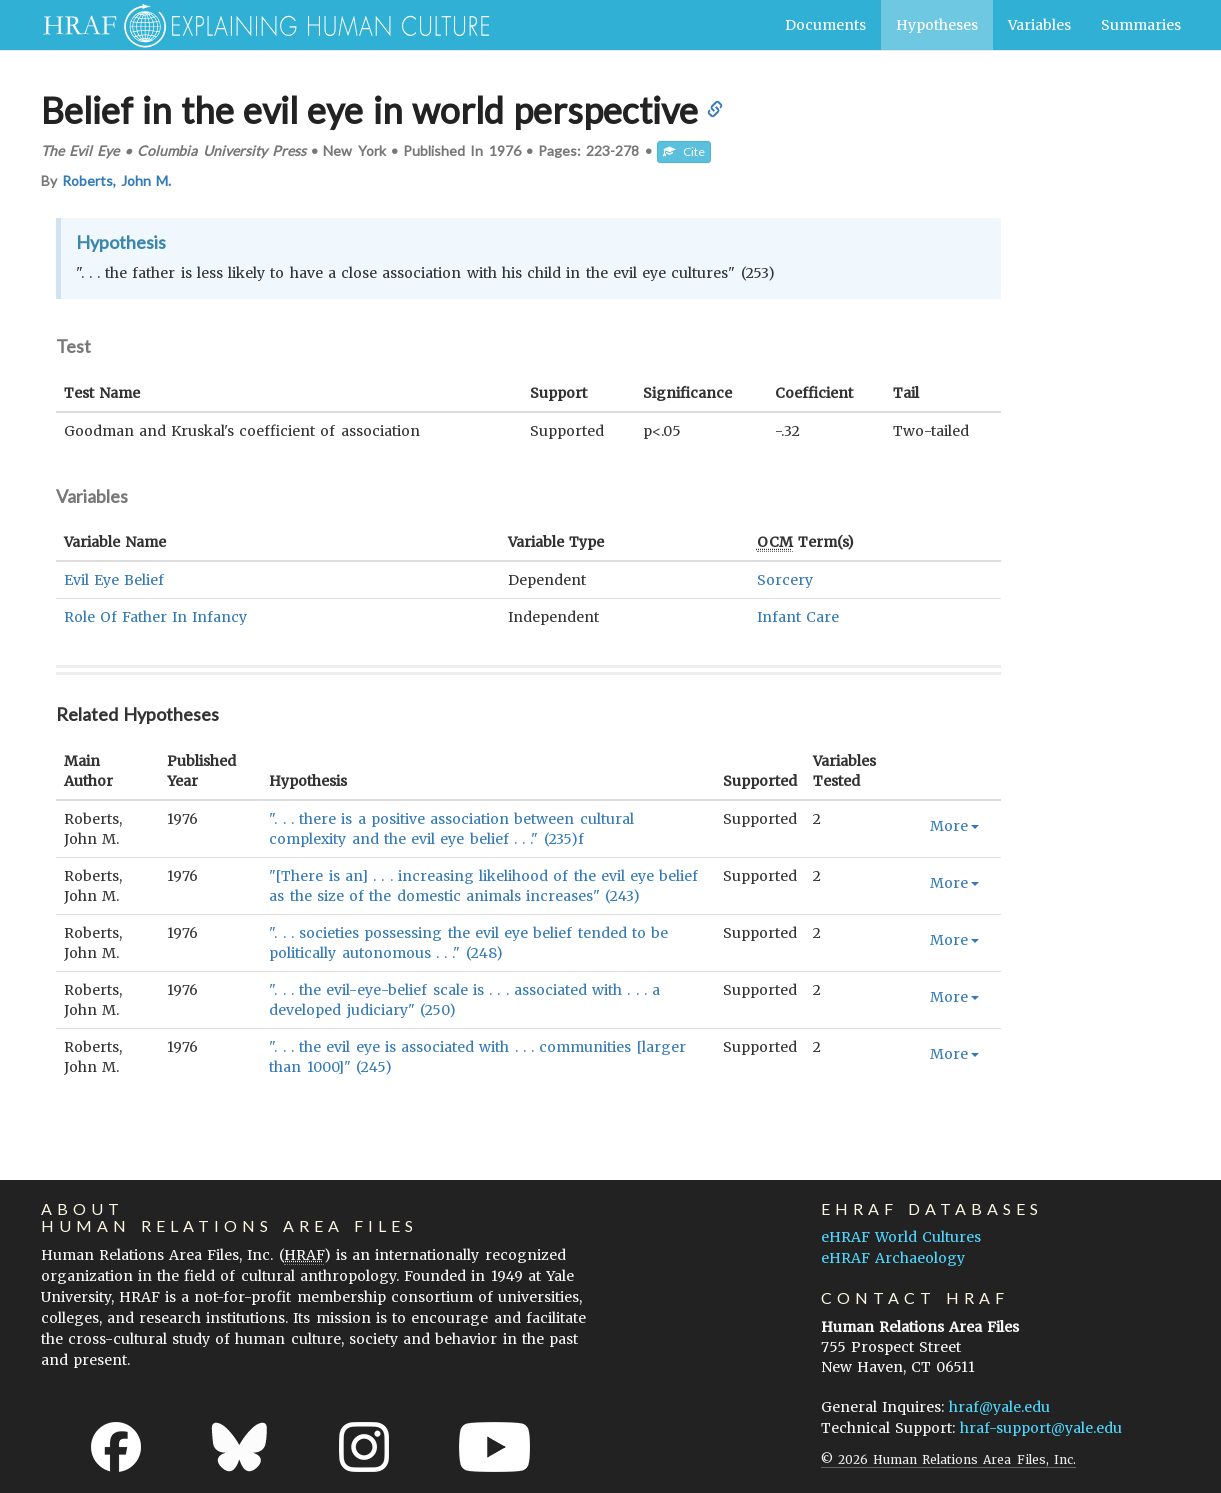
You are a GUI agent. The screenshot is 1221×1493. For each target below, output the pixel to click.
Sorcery (785, 580)
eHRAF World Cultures (901, 1237)
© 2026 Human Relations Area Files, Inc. (948, 1459)
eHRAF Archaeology (893, 1258)
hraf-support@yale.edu (1041, 1428)
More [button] (954, 826)
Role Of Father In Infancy (156, 617)
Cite (684, 151)
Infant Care (798, 617)
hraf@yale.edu (999, 1407)
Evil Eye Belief (114, 580)
